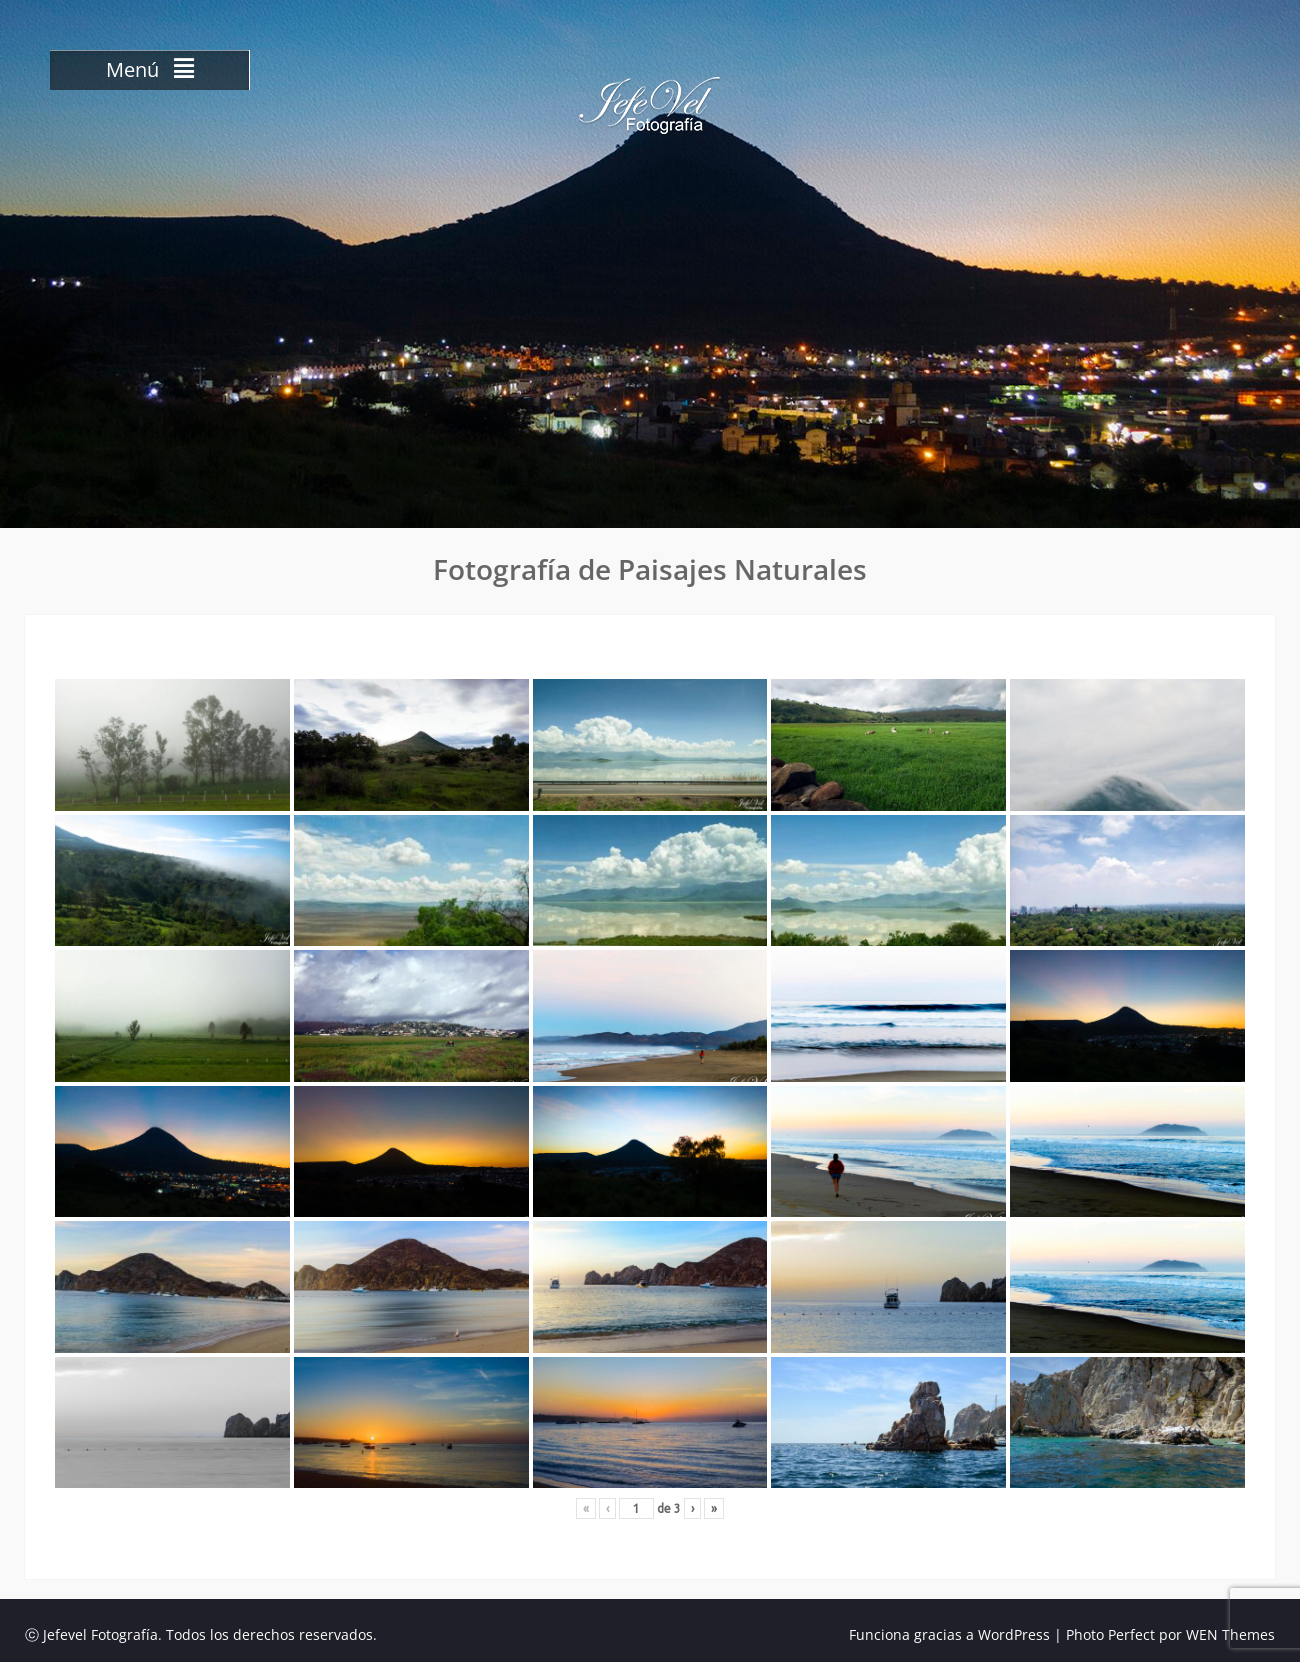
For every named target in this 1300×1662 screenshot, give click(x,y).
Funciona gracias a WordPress (949, 1634)
